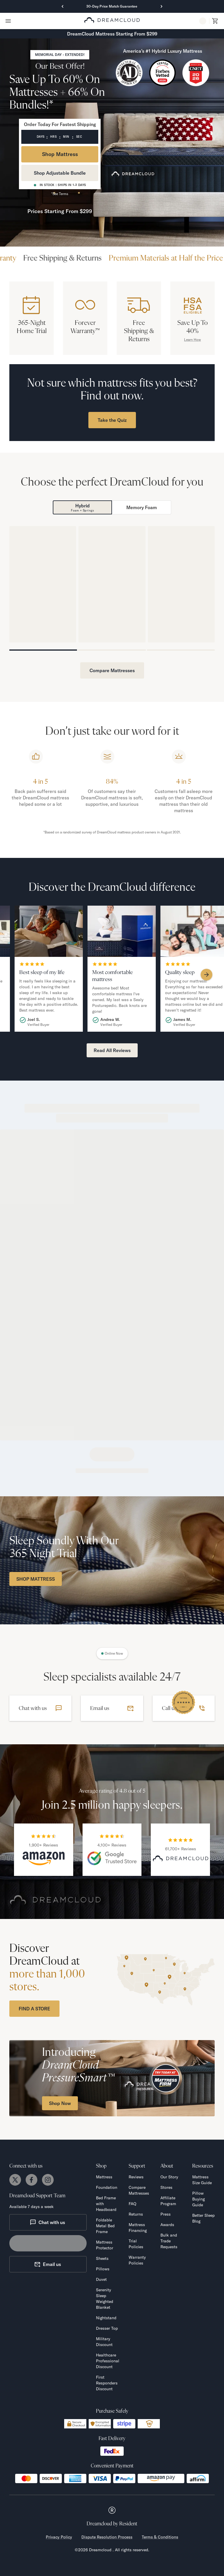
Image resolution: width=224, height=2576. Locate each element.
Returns (136, 2214)
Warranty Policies (137, 2260)
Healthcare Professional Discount (107, 2360)
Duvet (101, 2279)
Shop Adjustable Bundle (60, 173)
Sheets (102, 2258)
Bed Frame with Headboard (106, 2203)
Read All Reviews (112, 1050)
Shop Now (60, 2103)
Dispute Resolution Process (106, 2537)
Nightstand (106, 2317)
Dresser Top (107, 2328)
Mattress (104, 2177)
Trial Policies (136, 2243)
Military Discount (104, 2341)
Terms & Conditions (160, 2537)
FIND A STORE (34, 2009)
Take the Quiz (112, 420)
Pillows (102, 2269)
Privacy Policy (59, 2537)
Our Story (169, 2177)
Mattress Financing (138, 2227)
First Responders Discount (107, 2383)
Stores (166, 2187)
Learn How (192, 339)
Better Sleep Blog (203, 2218)
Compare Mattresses (112, 670)
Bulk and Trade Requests (168, 2240)
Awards (167, 2224)
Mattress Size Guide (202, 2179)
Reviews (136, 2177)
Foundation (106, 2187)
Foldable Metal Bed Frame (105, 2225)
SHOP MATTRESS (35, 1579)
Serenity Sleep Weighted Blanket (104, 2298)
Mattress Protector (104, 2245)
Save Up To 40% (192, 326)
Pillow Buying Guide (198, 2199)
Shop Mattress (60, 154)
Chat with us (47, 2222)
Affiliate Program (168, 2200)
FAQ (132, 2203)
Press (165, 2214)
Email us (47, 2264)
